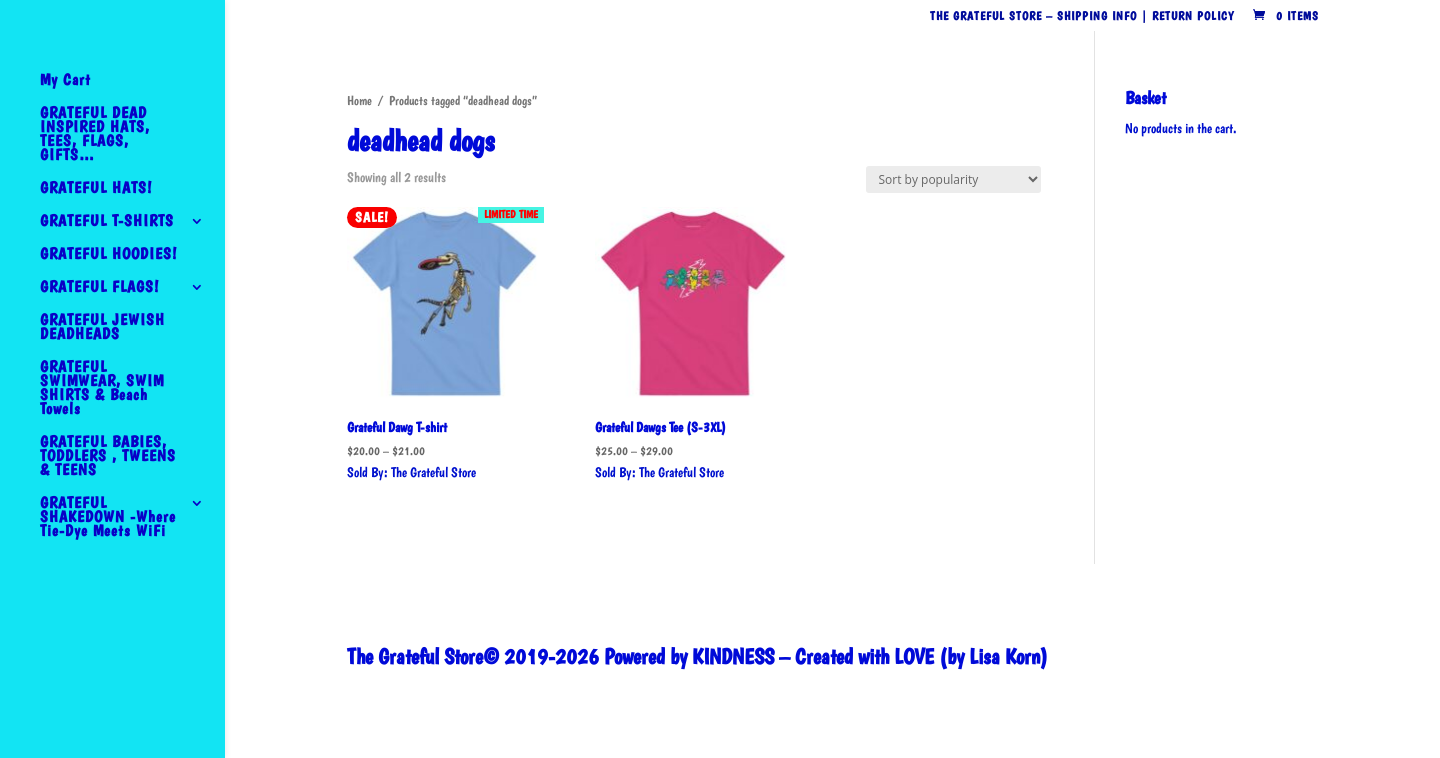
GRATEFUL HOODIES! (108, 255)
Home (359, 100)
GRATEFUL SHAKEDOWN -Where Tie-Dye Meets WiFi (108, 518)
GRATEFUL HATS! (96, 189)
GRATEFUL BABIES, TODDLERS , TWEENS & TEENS (108, 457)
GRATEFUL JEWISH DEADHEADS (102, 328)
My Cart (65, 81)
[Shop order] (953, 179)
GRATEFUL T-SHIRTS (107, 222)
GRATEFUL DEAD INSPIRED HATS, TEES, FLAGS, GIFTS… (95, 135)
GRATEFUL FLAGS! (99, 288)
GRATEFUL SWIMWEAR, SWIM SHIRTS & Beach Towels (102, 389)
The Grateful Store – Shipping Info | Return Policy (1082, 16)
